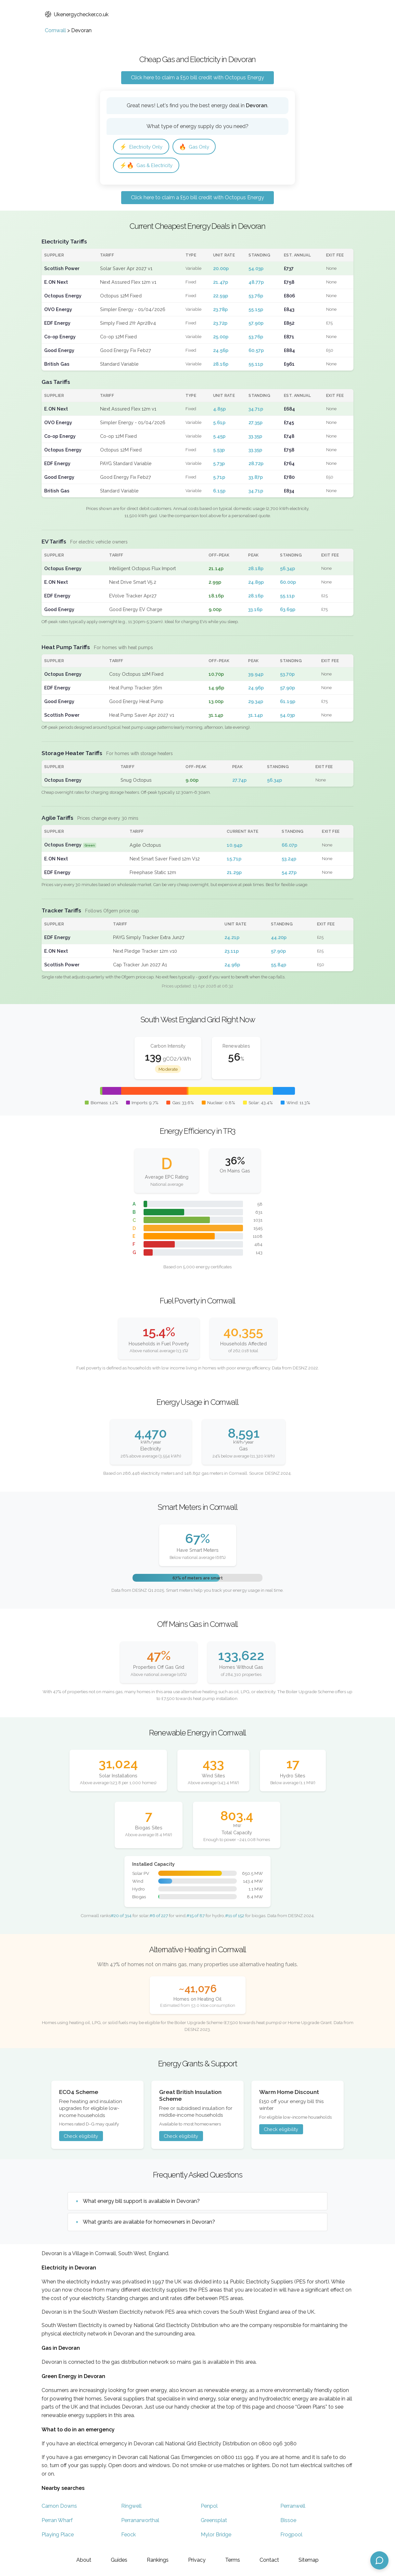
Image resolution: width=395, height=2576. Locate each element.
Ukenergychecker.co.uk (76, 14)
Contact (269, 2560)
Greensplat (214, 2521)
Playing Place (58, 2535)
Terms (232, 2560)
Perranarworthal (140, 2521)
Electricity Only (142, 146)
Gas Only (198, 146)
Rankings (158, 2560)
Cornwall (55, 30)
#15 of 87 (195, 1916)
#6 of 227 (158, 1916)
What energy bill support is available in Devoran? (141, 2202)
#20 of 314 (121, 1916)
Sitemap (309, 2560)
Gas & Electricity (147, 166)
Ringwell (131, 2507)
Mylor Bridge (216, 2535)
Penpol (209, 2507)
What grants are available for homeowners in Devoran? (149, 2223)
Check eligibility (81, 2137)
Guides (119, 2560)
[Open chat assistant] (379, 2560)
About (83, 2560)
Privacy (197, 2560)
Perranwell (292, 2507)
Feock (128, 2535)
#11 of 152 (234, 1916)
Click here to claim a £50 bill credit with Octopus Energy (197, 77)
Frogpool (291, 2535)
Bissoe (288, 2521)
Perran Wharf (57, 2521)
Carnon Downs (59, 2507)
